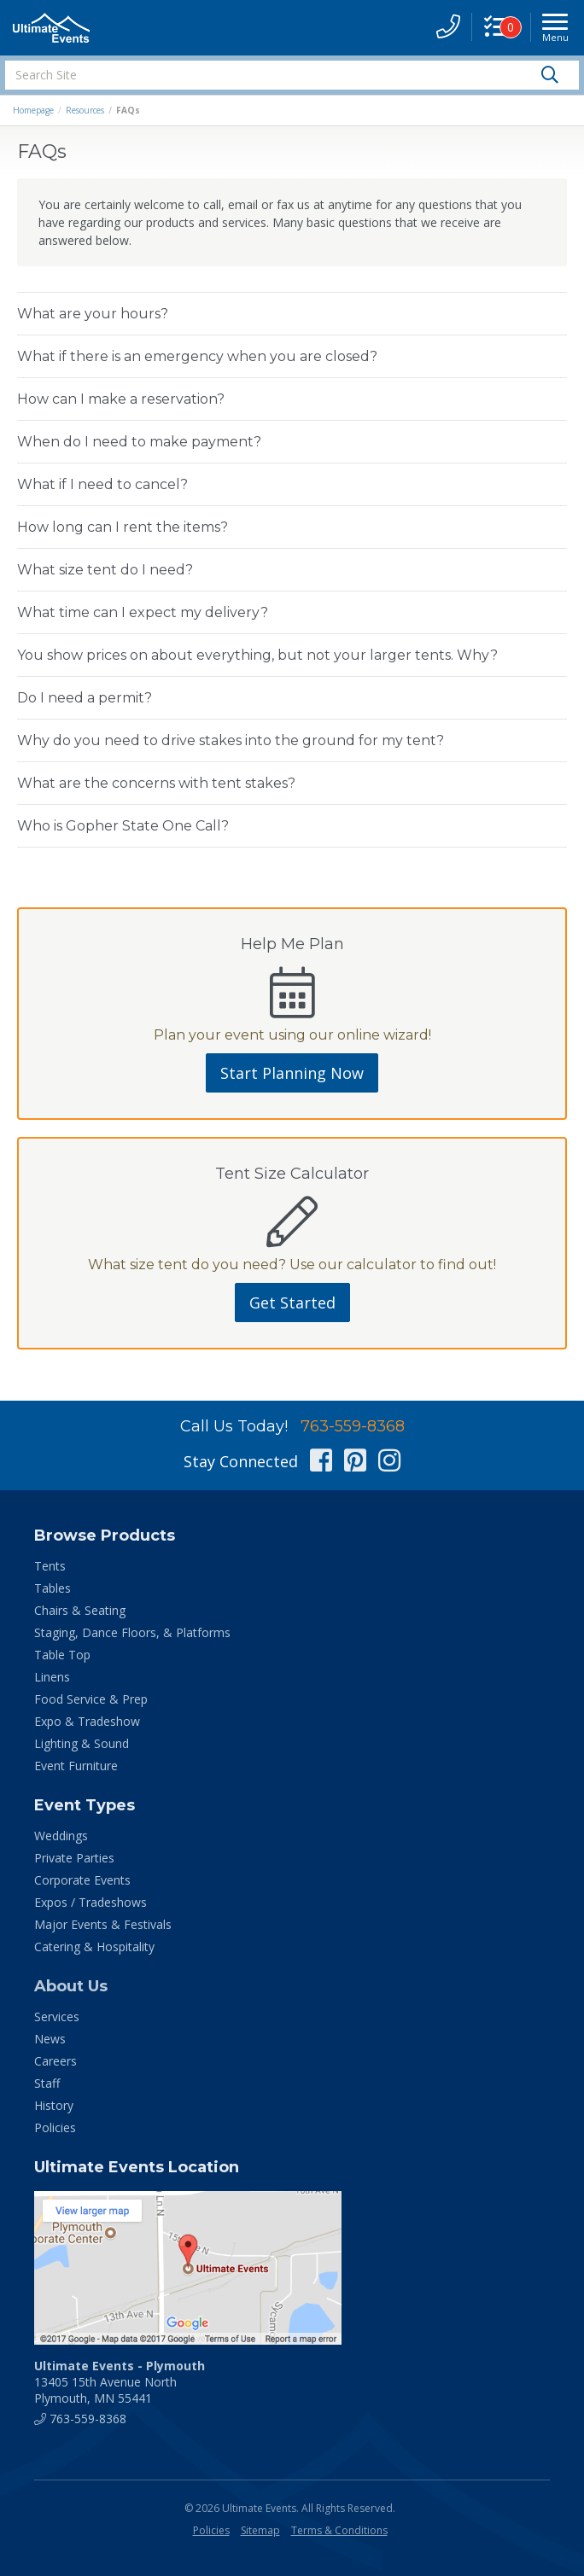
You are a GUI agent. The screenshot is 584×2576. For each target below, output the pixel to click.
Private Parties (74, 1858)
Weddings (61, 1835)
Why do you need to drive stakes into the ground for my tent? (230, 740)
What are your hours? (92, 314)
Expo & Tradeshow (87, 1721)
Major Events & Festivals (103, 1924)
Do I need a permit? (84, 698)
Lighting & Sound (81, 1743)
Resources (85, 110)
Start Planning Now (292, 1073)
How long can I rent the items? (122, 527)
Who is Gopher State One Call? (123, 826)
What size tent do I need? (105, 570)
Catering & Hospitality (94, 1946)
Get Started (292, 1302)
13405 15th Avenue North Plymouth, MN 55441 (119, 2381)
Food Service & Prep (91, 1699)
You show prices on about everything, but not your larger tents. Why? (257, 655)
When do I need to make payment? (139, 442)
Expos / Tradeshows (90, 1902)
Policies (55, 2127)
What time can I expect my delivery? (142, 612)
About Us (71, 1986)
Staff (47, 2083)
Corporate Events (82, 1880)
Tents (50, 1566)
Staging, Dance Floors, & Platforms (132, 1632)
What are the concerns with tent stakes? (156, 783)
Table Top (62, 1654)
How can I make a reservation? (121, 399)
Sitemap (260, 2530)
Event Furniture (76, 1765)
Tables (52, 1588)
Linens (52, 1677)
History (53, 2105)
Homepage (33, 110)
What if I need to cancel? (102, 484)
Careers (55, 2061)
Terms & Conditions (339, 2530)
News (50, 2039)
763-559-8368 (353, 1426)
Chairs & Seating (80, 1610)
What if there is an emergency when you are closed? (197, 356)
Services (56, 2016)
